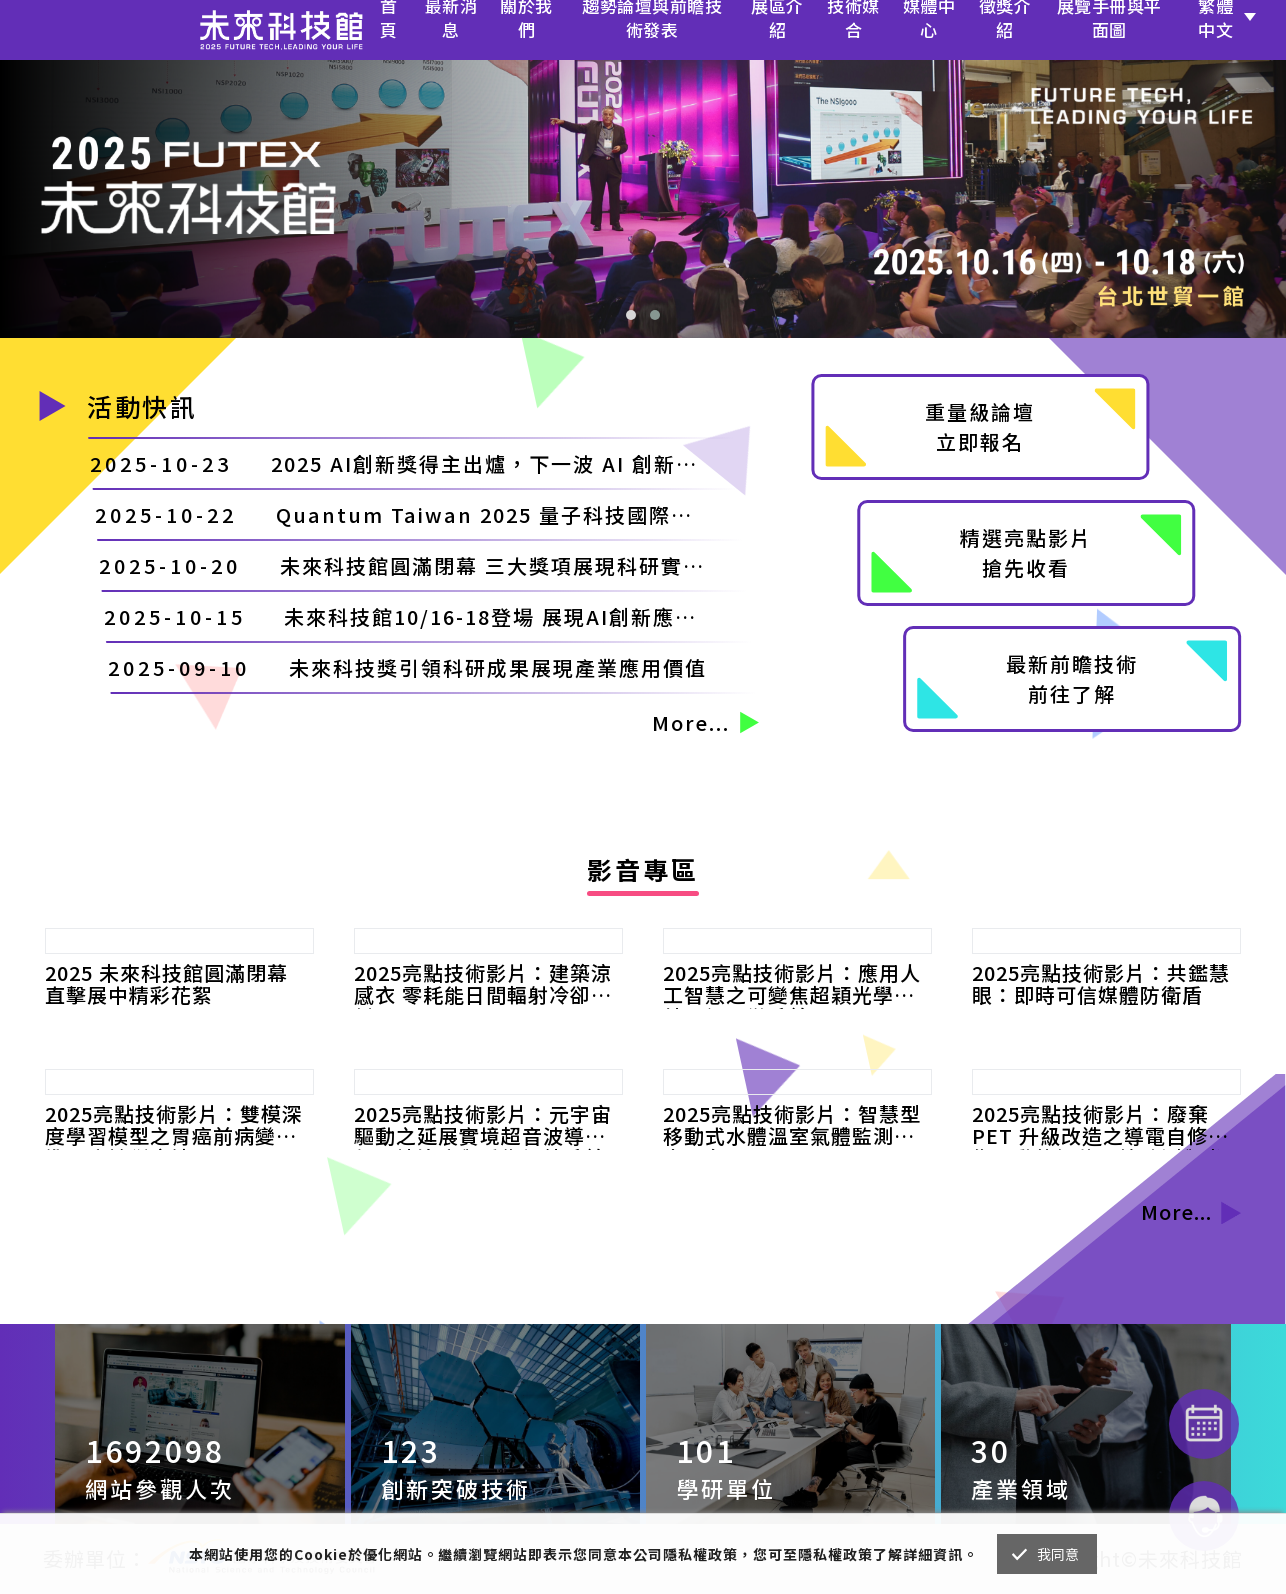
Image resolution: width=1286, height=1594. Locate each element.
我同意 (1058, 1554)
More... (706, 722)
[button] (631, 315)
